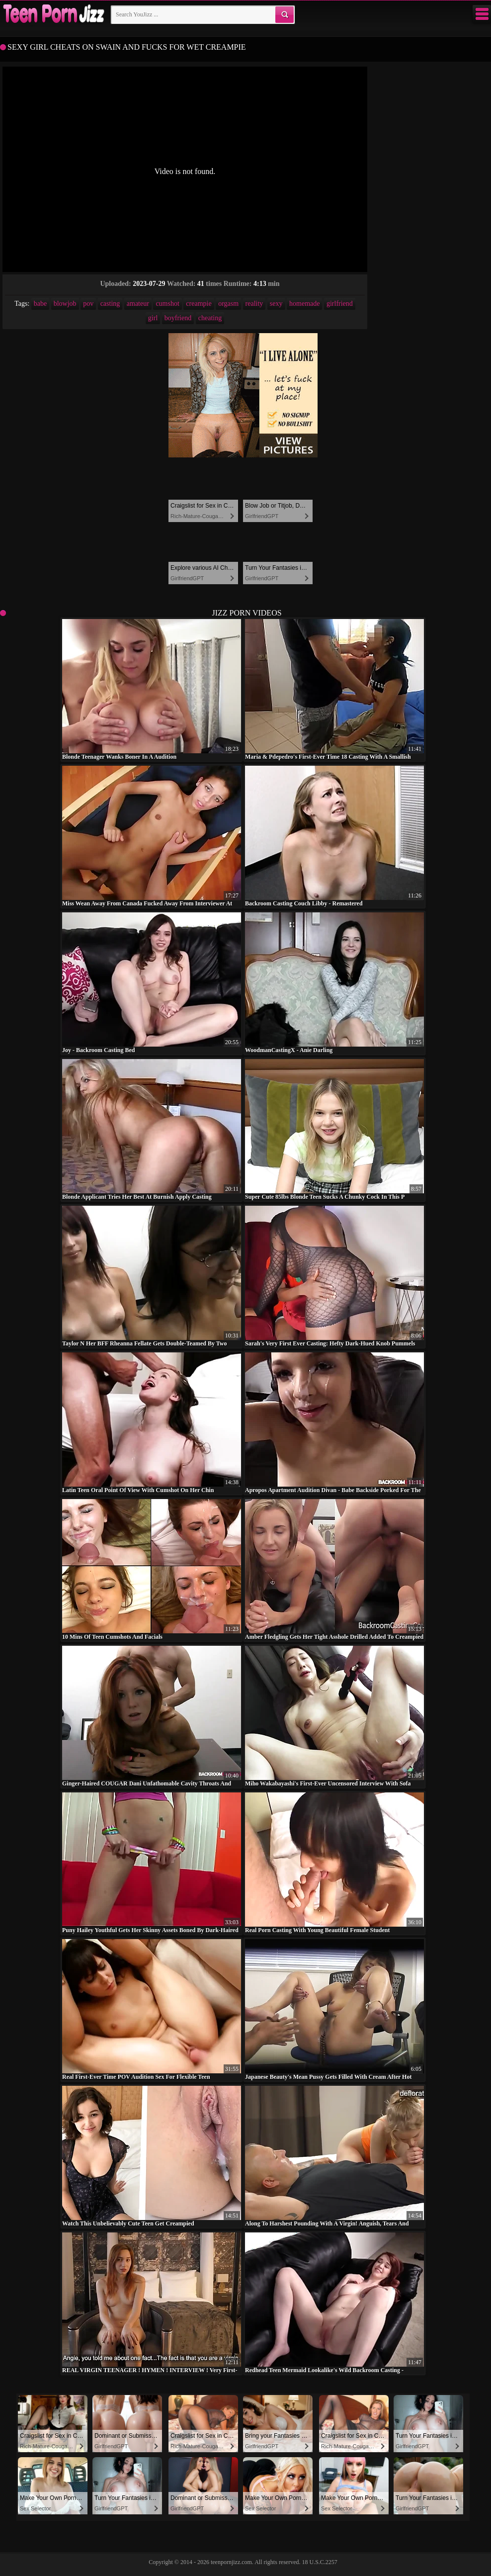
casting (110, 303)
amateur (138, 303)
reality (254, 303)
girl (153, 318)
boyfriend (177, 318)
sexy (276, 303)
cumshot (167, 303)
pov (88, 303)
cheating (210, 318)
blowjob (65, 303)
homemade (304, 303)
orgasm (228, 303)
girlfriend (340, 303)
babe (40, 303)
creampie (198, 303)
